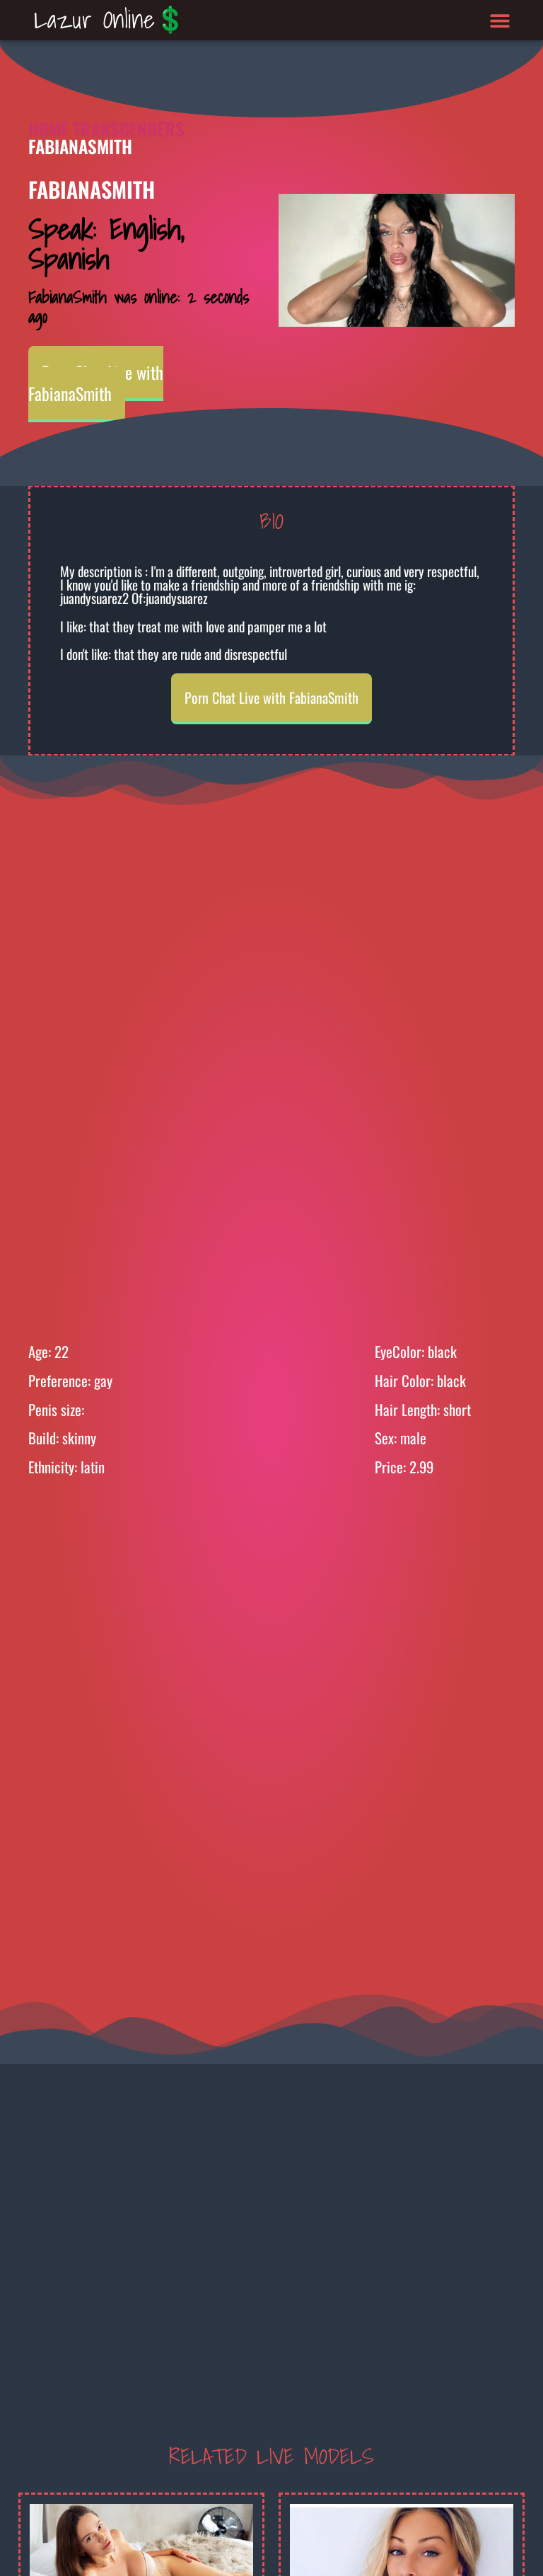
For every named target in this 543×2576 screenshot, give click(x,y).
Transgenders (129, 128)
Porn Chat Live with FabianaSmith (95, 382)
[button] (500, 20)
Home (48, 128)
